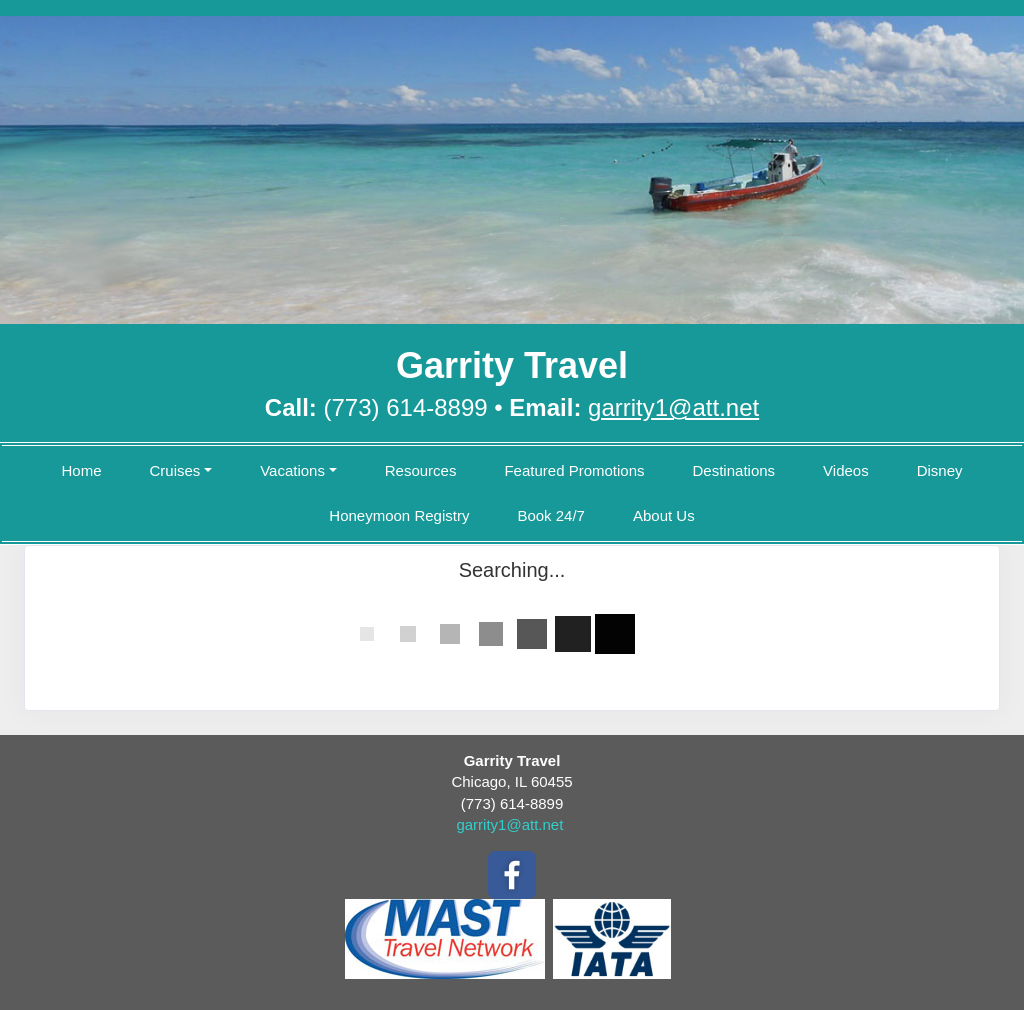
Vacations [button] (292, 470)
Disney (940, 470)
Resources (421, 470)
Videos (846, 470)
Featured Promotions (574, 470)
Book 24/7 (551, 515)
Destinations (734, 470)
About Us (664, 515)
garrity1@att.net (509, 824)
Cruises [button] (174, 470)
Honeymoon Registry (399, 515)
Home (81, 470)
